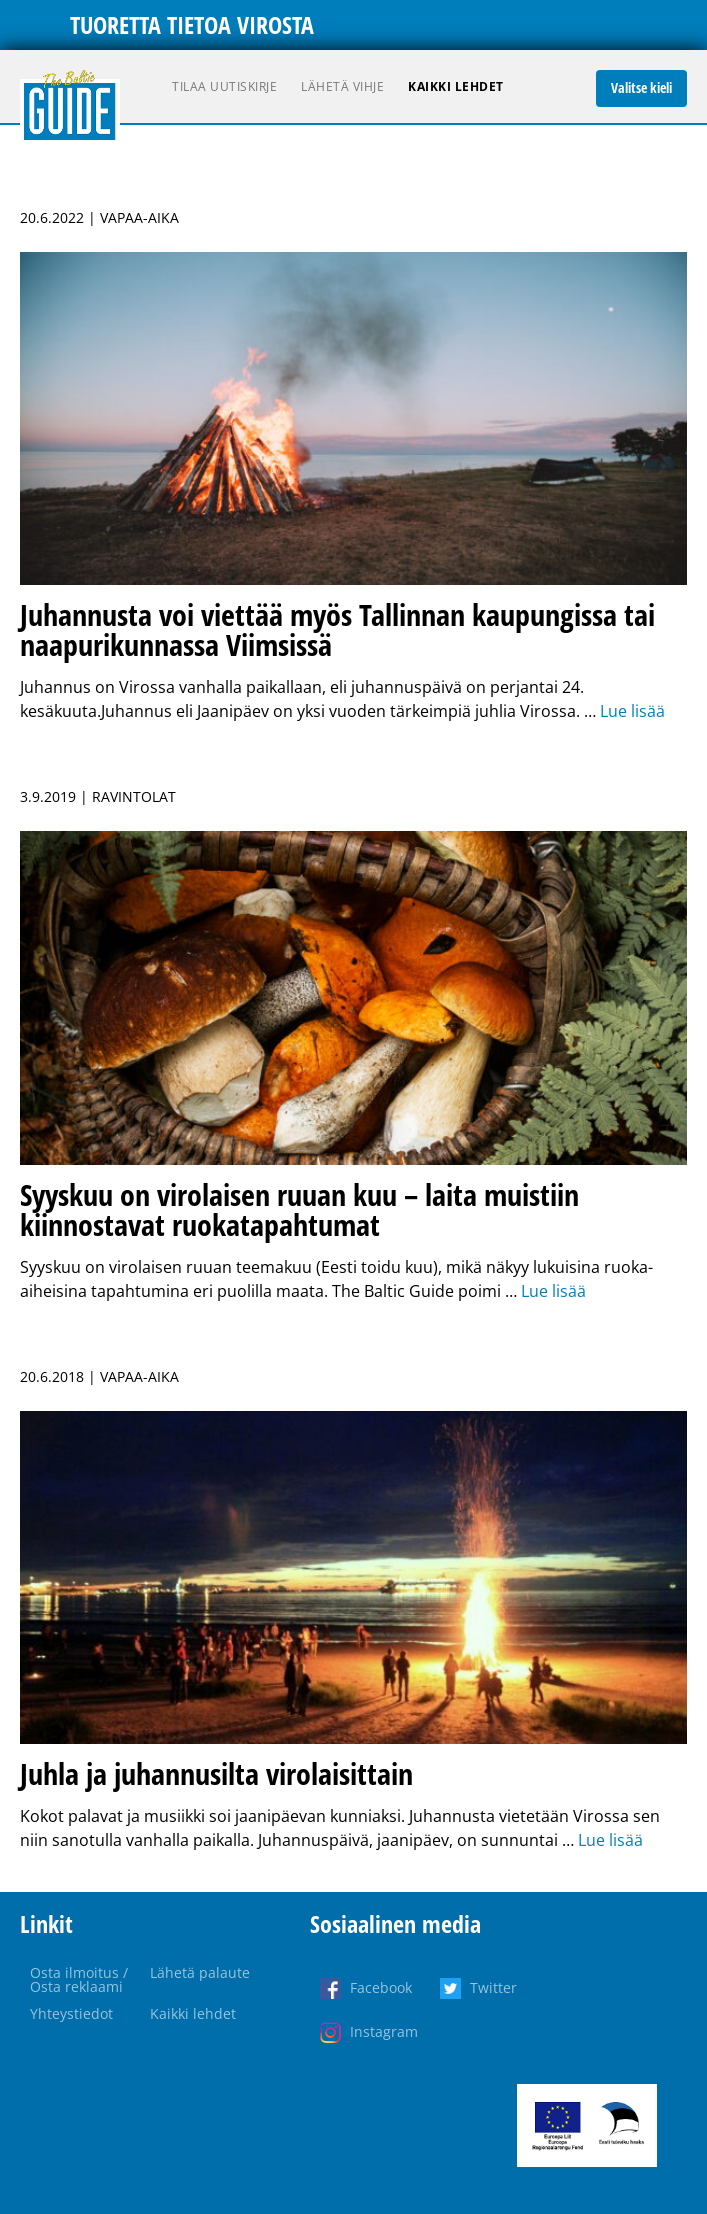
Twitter (493, 1987)
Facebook (381, 1987)
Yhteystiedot (71, 2013)
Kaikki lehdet (456, 86)
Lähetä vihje (342, 86)
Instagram (384, 2031)
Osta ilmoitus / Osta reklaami (79, 1979)
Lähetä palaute (200, 1972)
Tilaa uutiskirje (224, 86)
